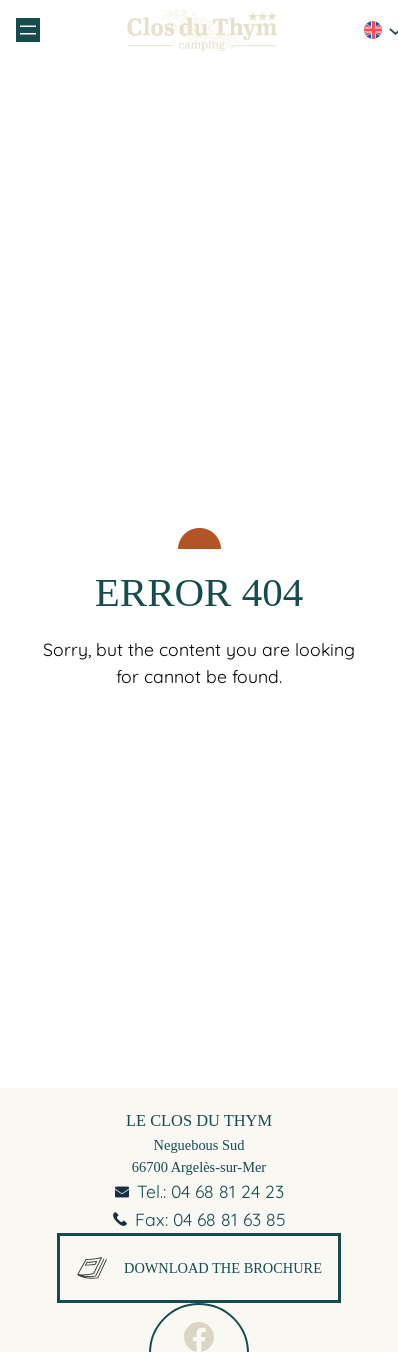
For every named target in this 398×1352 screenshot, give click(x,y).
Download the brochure (199, 1268)
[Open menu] (28, 30)
